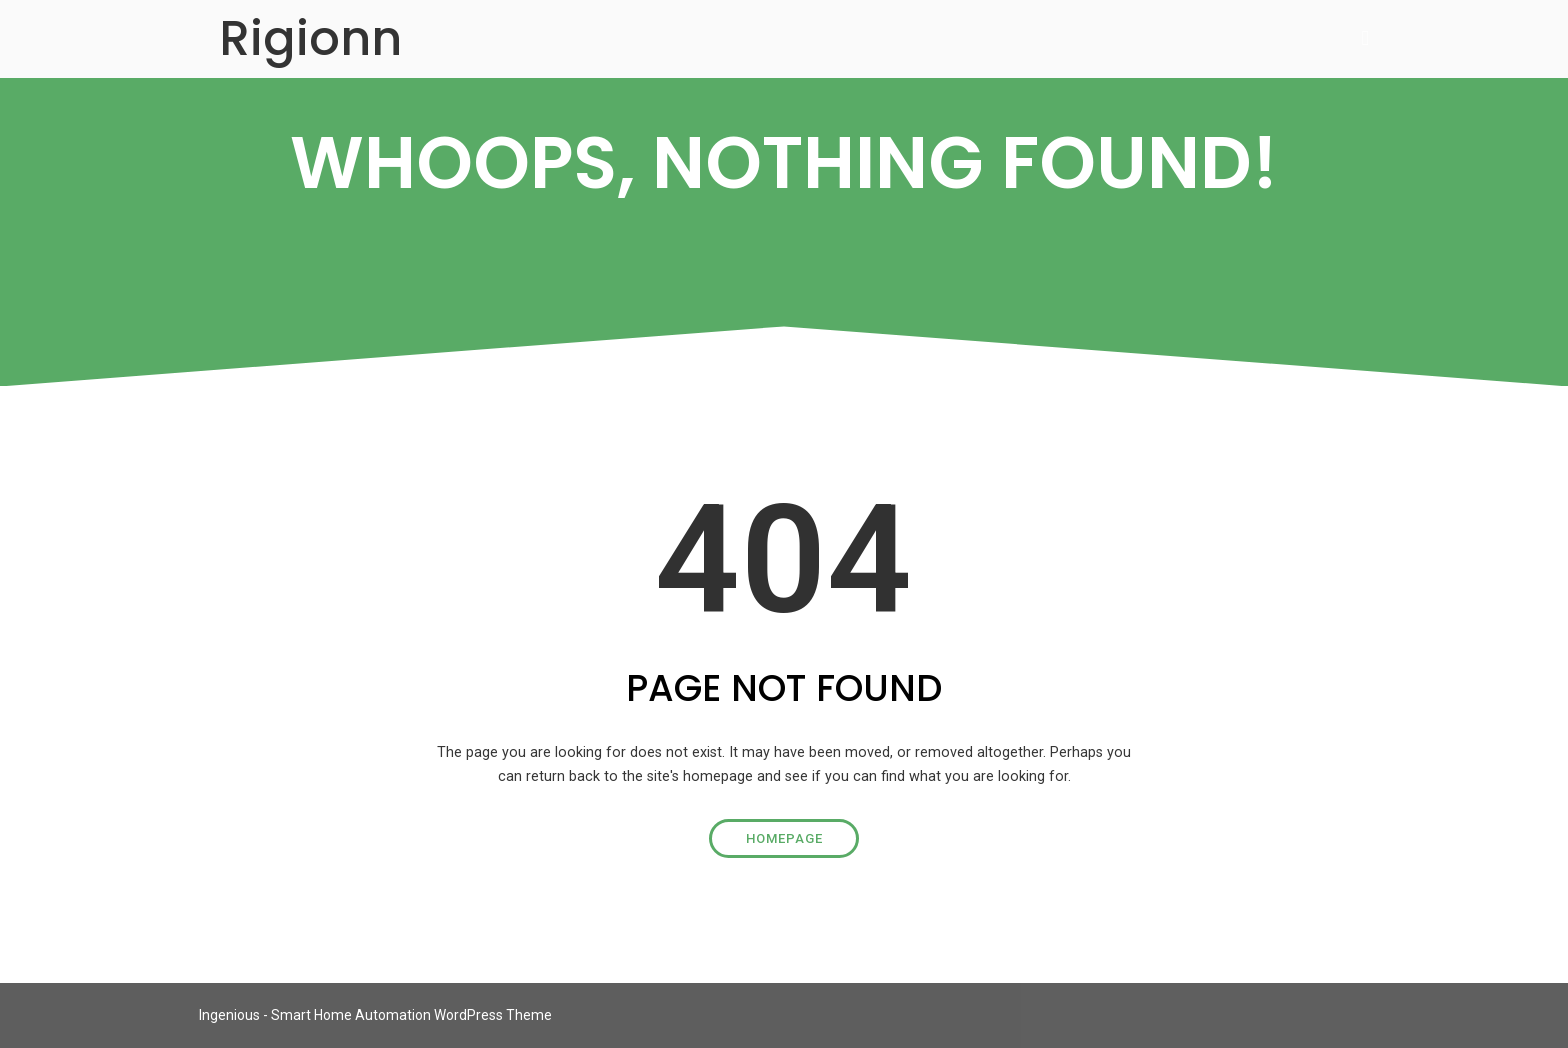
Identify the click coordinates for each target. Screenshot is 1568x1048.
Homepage (784, 838)
